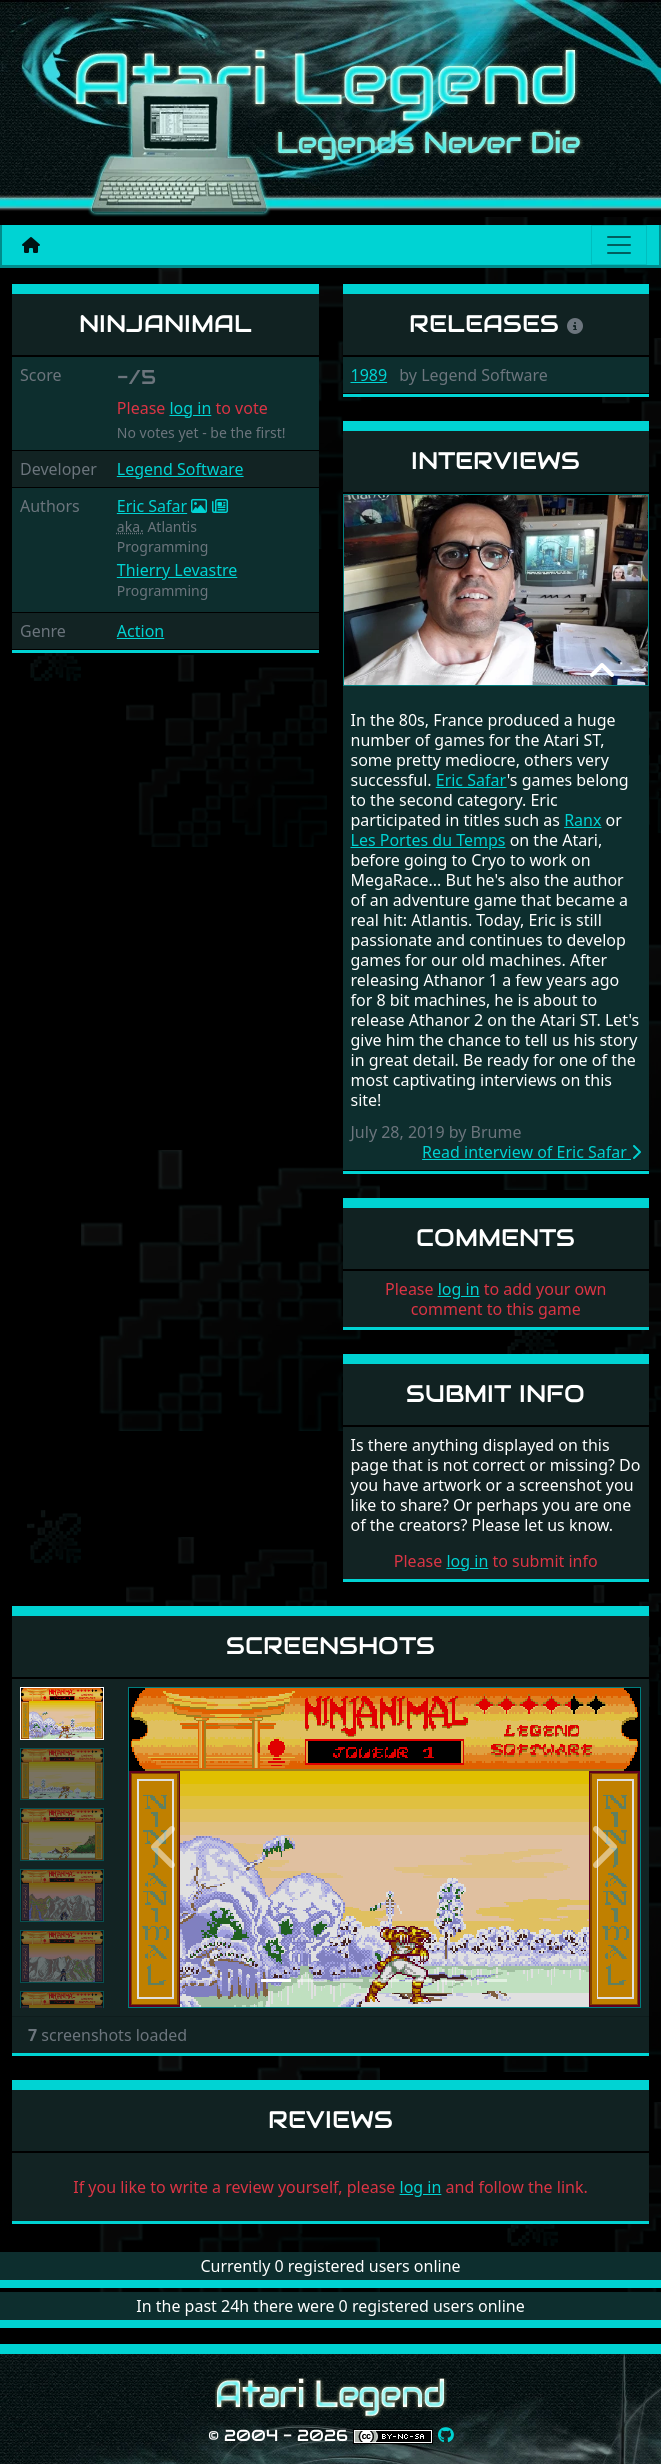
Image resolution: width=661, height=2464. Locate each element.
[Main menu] (619, 245)
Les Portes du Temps (428, 840)
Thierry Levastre (177, 570)
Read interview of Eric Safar (531, 1152)
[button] (166, 1848)
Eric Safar (152, 506)
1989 (369, 375)
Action (140, 631)
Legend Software (180, 469)
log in (190, 408)
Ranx (582, 820)
